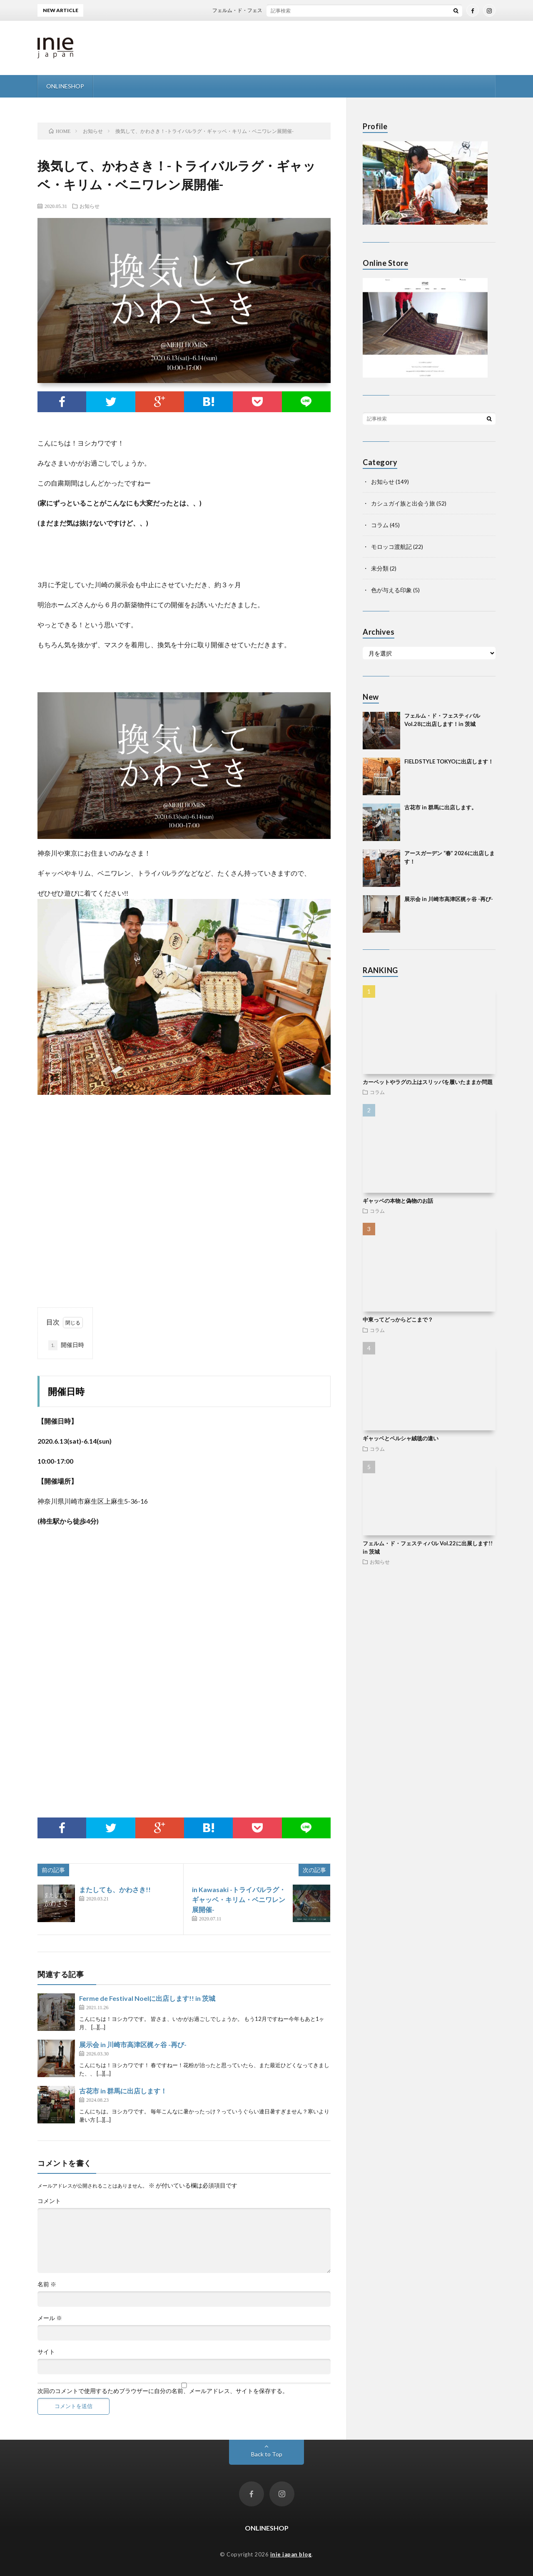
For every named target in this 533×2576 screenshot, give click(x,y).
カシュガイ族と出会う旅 (403, 503)
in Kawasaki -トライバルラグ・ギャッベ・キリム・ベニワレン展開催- (239, 1899)
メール (49, 2318)
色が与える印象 (391, 589)
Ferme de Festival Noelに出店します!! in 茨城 (147, 1998)
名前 (46, 2284)
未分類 (380, 568)
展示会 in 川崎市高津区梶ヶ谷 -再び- (133, 2044)
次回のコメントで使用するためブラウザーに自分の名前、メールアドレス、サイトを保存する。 (162, 2391)
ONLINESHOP (65, 86)
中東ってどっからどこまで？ (398, 1319)
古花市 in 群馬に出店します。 (440, 807)
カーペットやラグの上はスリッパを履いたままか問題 (428, 1082)
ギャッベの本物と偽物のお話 (398, 1200)
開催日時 (66, 1345)
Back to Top (266, 2454)
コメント (49, 2201)
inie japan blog (291, 2554)
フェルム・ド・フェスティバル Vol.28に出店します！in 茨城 (290, 10)
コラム (380, 524)
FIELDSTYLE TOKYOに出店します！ (448, 761)
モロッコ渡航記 (391, 546)
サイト (46, 2352)
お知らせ (90, 205)
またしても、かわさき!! (115, 1889)
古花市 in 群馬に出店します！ (123, 2091)
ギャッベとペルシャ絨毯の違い (400, 1438)
